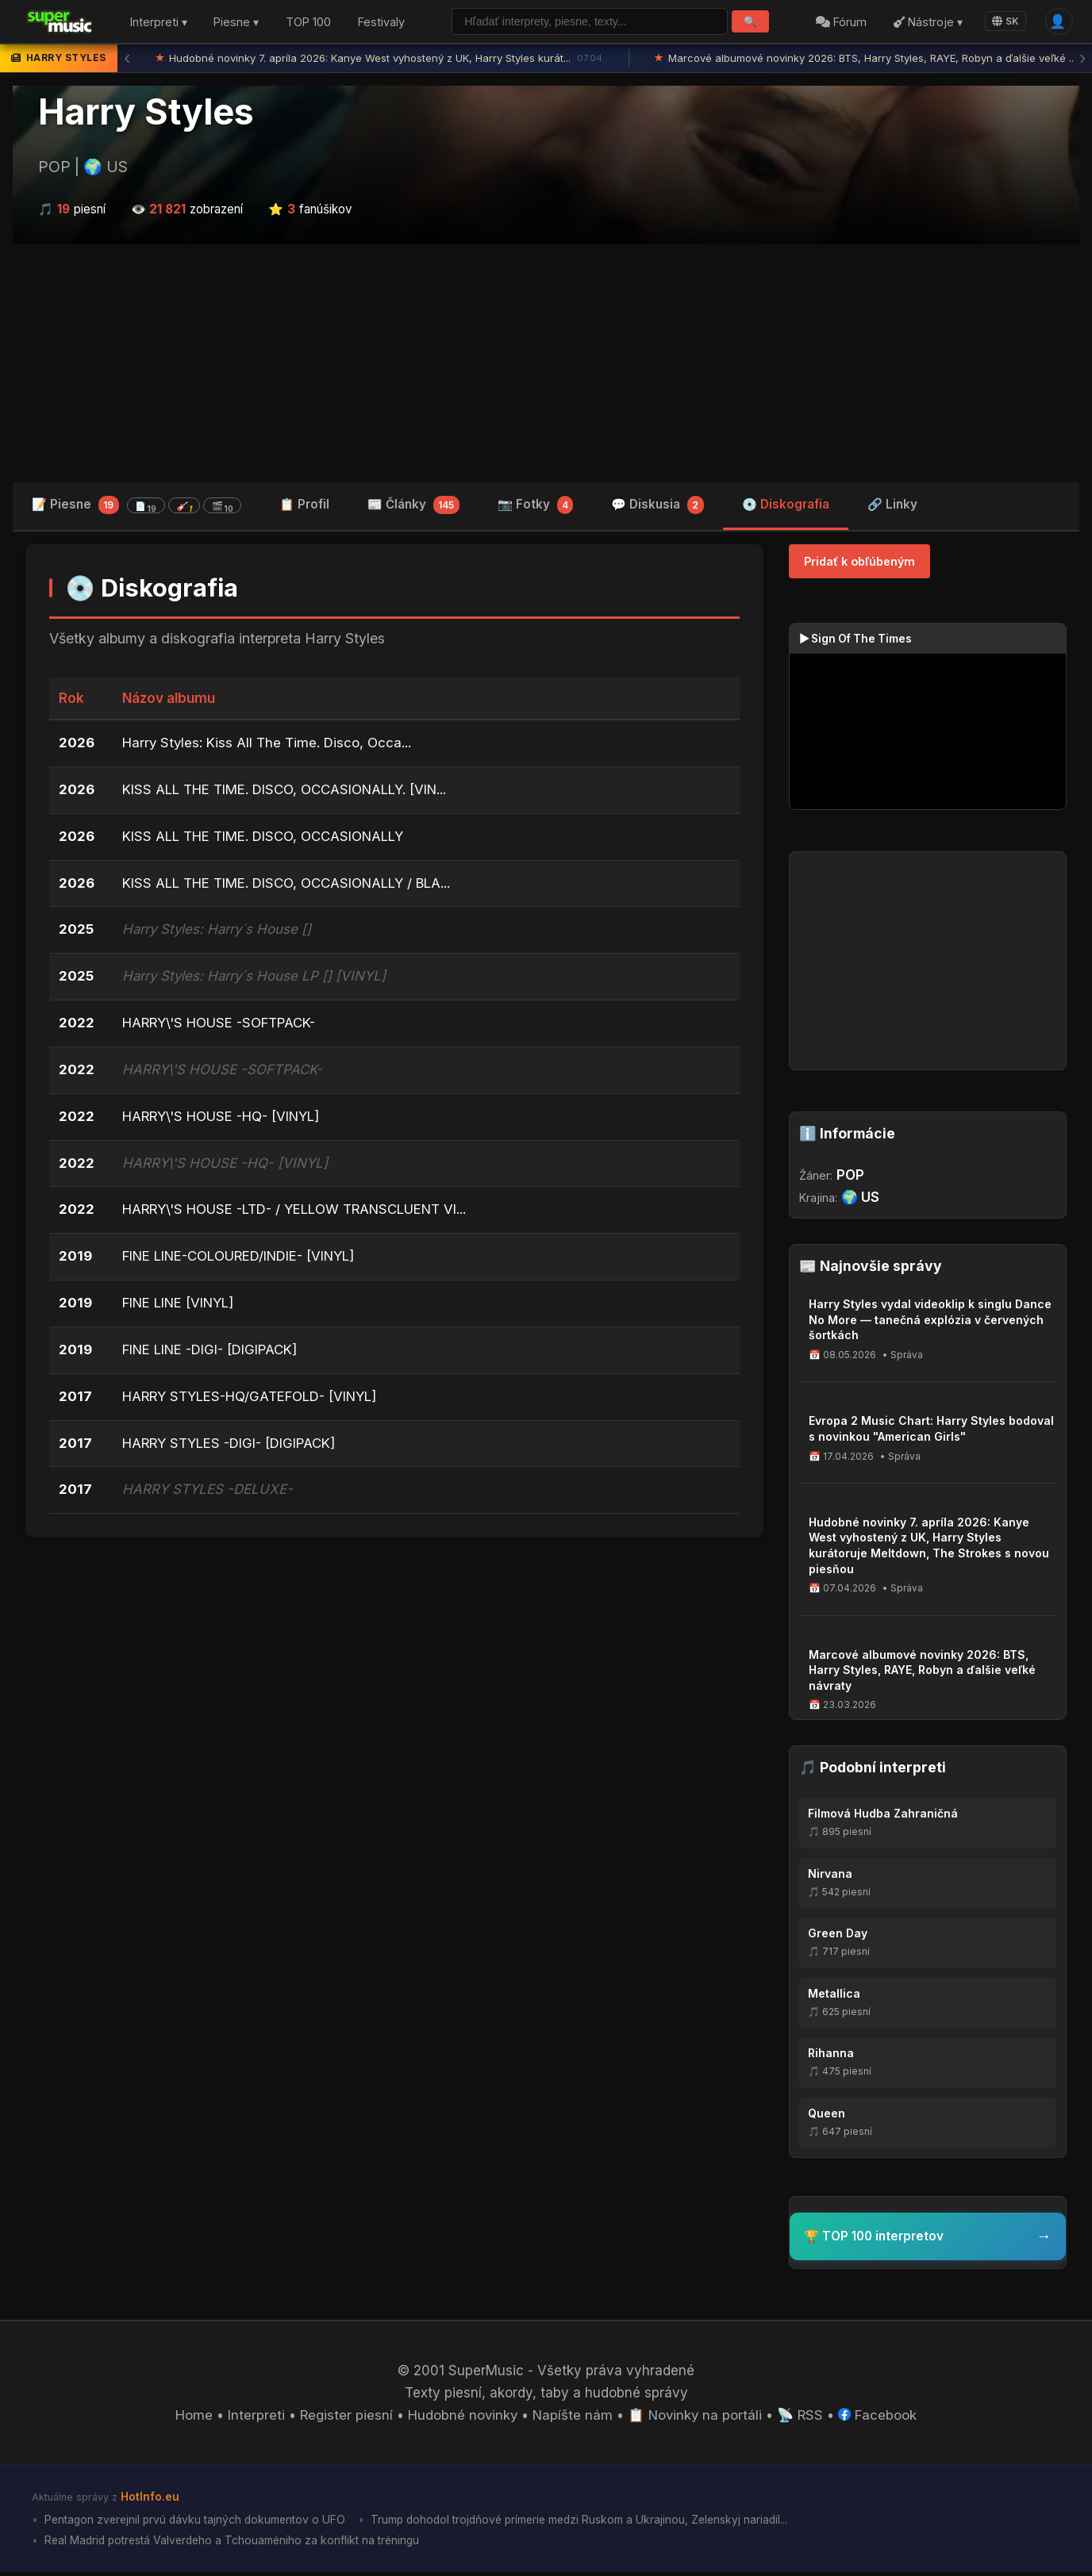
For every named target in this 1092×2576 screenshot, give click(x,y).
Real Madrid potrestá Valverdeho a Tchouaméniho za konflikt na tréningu (234, 2544)
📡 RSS (803, 2419)
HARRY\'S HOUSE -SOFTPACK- (219, 1027)
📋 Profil (304, 505)
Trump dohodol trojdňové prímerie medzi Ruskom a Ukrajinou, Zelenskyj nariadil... (589, 2523)
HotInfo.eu (150, 2500)
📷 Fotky (536, 507)
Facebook (881, 2419)
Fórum (840, 22)
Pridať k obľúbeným (859, 563)
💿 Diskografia (785, 505)
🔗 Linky (892, 505)
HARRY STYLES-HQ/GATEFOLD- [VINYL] (250, 1401)
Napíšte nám (573, 2419)
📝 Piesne (136, 506)
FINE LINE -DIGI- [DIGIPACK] (210, 1354)
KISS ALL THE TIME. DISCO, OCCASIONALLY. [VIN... (285, 792)
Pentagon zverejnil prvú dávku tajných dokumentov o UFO (196, 2523)
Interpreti (253, 2419)
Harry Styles (146, 113)
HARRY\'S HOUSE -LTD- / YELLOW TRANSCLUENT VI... (296, 1214)
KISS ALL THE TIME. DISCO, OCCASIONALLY (263, 839)
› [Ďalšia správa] (1082, 59)
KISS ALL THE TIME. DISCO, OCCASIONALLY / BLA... (286, 886)
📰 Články (413, 507)
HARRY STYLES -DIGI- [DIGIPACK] (229, 1448)
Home (191, 2419)
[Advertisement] (546, 364)
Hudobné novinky (461, 2419)
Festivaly (381, 22)
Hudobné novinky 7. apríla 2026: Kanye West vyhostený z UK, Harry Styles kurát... (381, 59)
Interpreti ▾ (158, 22)
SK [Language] (1004, 22)
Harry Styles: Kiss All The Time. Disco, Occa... (267, 746)
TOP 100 (308, 22)
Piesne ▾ (236, 22)
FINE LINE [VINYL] (179, 1307)
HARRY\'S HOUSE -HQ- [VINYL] (221, 1120)
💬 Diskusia (657, 507)
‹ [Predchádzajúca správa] (127, 59)
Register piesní (344, 2419)
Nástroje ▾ (926, 22)
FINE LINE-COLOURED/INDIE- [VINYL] (240, 1261)
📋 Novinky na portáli (697, 2419)
